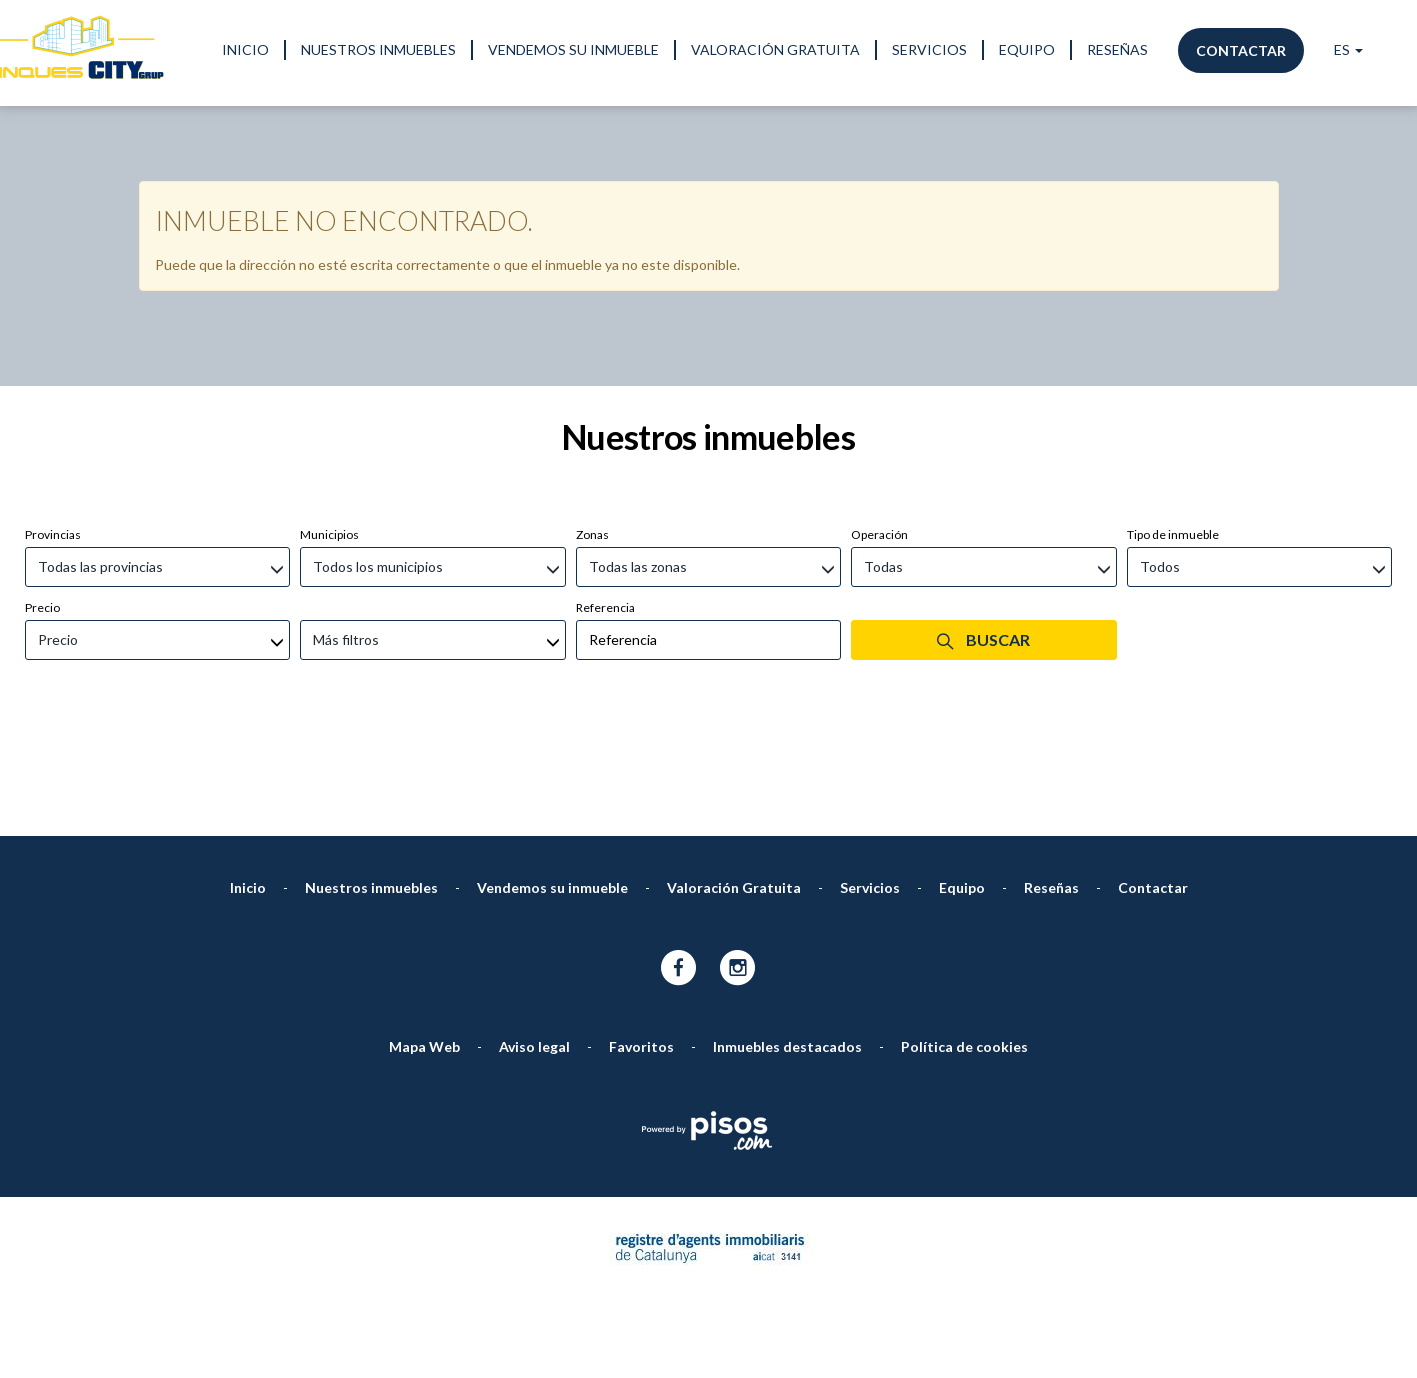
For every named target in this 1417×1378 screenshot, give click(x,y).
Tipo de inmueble (1173, 428)
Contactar (1241, 50)
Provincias (53, 428)
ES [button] (1348, 49)
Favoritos (641, 940)
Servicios (929, 49)
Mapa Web (424, 940)
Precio (42, 501)
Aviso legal (534, 940)
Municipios (329, 428)
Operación (879, 428)
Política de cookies (964, 940)
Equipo (1027, 49)
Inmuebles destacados (787, 940)
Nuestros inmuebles (378, 49)
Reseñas (1117, 49)
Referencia (605, 501)
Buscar (983, 534)
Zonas (592, 428)
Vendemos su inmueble (573, 49)
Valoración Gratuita (775, 49)
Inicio (245, 49)
